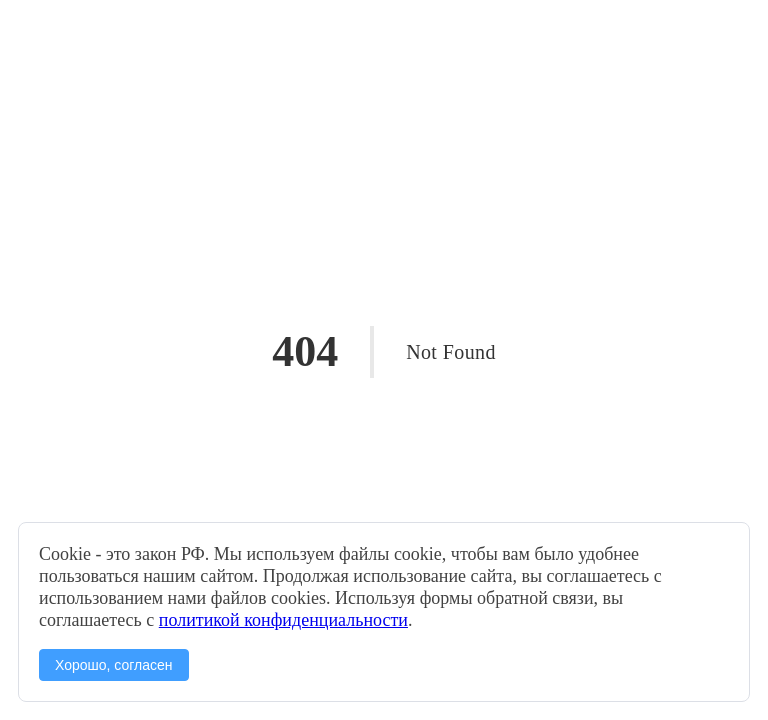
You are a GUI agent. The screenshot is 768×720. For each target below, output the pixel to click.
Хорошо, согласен (114, 665)
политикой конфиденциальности (283, 620)
